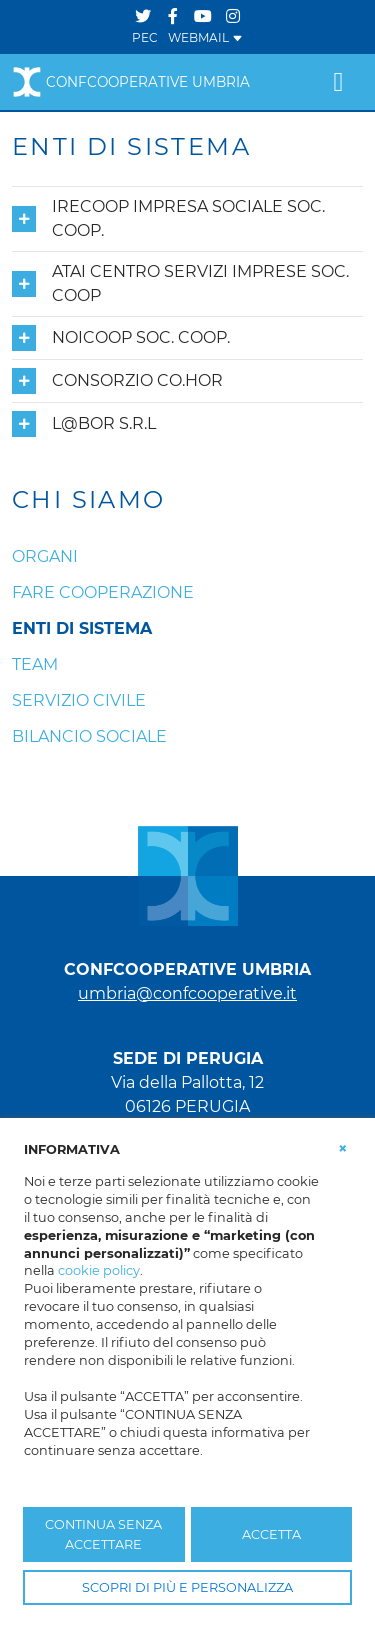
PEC (145, 37)
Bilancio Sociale (89, 736)
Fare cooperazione (103, 592)
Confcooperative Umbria (131, 82)
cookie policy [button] (99, 1270)
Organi (45, 556)
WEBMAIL (205, 37)
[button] (343, 1148)
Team (35, 664)
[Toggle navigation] (338, 82)
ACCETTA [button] (271, 1534)
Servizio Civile (79, 700)
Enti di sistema (82, 628)
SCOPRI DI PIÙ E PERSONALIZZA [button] (187, 1587)
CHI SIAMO (89, 500)
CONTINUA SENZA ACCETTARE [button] (103, 1534)
